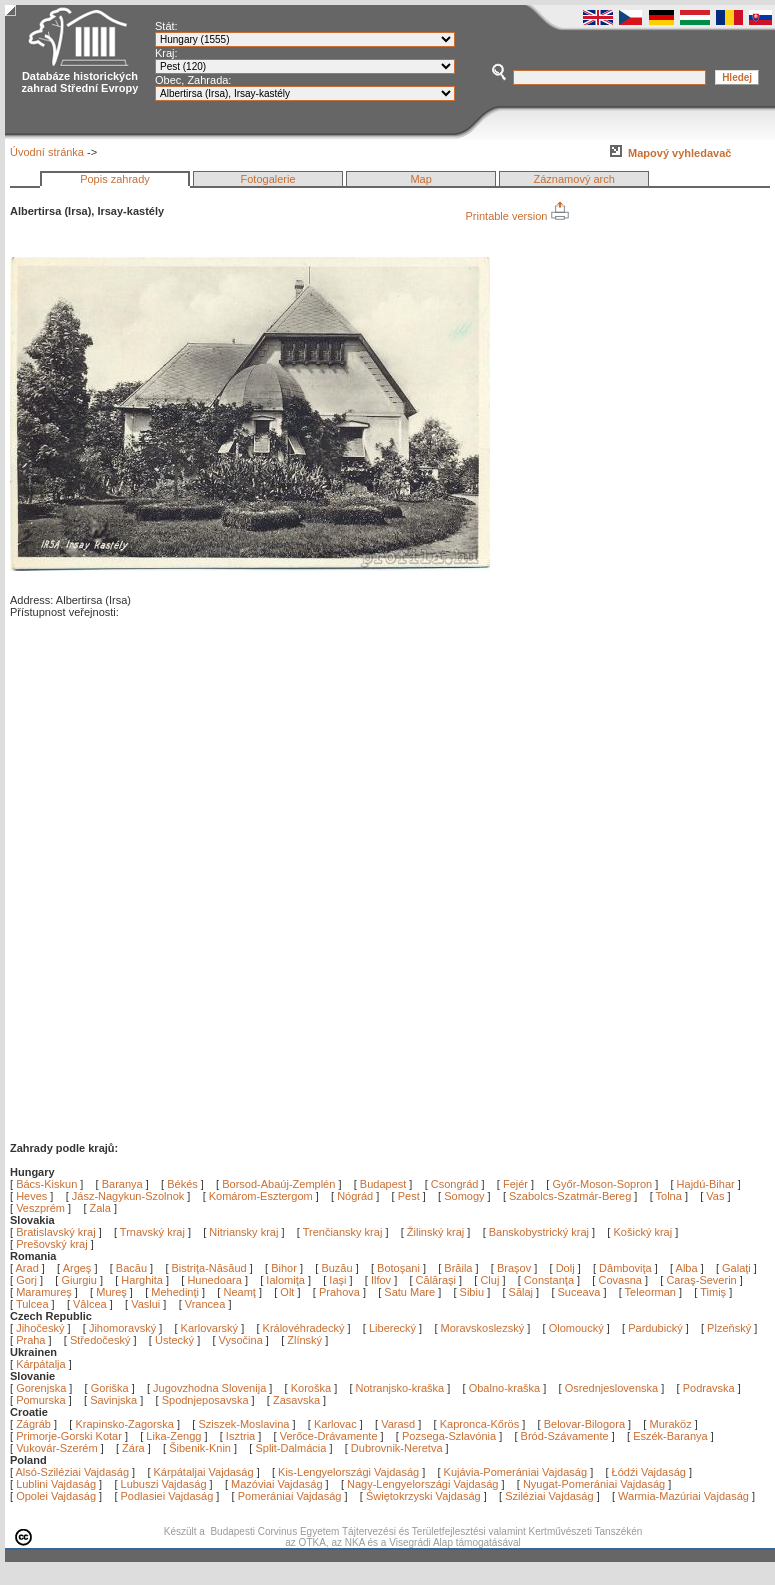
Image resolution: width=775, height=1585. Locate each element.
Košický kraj (642, 1232)
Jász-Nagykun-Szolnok (128, 1196)
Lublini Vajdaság (56, 1484)
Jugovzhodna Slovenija (209, 1388)
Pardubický (655, 1328)
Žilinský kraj (437, 1232)
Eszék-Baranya (670, 1436)
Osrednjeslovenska (612, 1388)
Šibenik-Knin (200, 1448)
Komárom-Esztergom (261, 1196)
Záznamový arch (574, 179)
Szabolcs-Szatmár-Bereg (570, 1196)
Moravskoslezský (483, 1328)
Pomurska (42, 1400)
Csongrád (455, 1184)
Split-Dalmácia (290, 1448)
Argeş (79, 1268)
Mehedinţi (176, 1292)
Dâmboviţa (627, 1268)
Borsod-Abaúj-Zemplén (278, 1184)
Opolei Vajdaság (56, 1496)
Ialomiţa (287, 1280)
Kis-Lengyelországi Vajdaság (348, 1472)
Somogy (464, 1196)
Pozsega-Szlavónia (449, 1436)
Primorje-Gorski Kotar (69, 1436)
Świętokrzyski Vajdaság (423, 1496)
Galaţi (738, 1268)
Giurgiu (80, 1280)
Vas (715, 1196)
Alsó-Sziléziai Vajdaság (73, 1472)
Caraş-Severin (702, 1280)
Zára (133, 1448)
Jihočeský (40, 1328)
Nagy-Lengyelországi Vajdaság (422, 1484)
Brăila (459, 1268)
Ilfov (382, 1280)
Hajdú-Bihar (706, 1184)
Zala (100, 1208)
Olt (288, 1292)
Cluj (491, 1280)
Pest (409, 1196)
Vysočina (241, 1340)
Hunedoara (216, 1280)
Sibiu (474, 1292)
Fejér (515, 1184)
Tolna (669, 1196)
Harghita (143, 1280)
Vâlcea (91, 1304)
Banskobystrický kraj (539, 1232)
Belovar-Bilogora (584, 1424)
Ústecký (174, 1340)
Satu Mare (411, 1292)
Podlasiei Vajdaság (167, 1496)
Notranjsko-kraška (400, 1388)
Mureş (113, 1292)
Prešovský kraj (52, 1244)
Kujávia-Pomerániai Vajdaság (516, 1472)
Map (420, 179)
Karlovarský (209, 1328)
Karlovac (335, 1424)
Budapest (383, 1184)
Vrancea (207, 1304)
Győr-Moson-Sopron (602, 1184)
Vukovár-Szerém (57, 1448)
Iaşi (339, 1280)
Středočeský (100, 1340)
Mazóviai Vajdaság (277, 1484)
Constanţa (550, 1280)
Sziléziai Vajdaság (549, 1496)
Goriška (110, 1388)
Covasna (621, 1280)
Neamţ (240, 1292)
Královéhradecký (304, 1328)
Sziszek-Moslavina (243, 1424)
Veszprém (40, 1208)
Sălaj (523, 1292)
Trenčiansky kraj (343, 1232)
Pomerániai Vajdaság (290, 1496)
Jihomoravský (122, 1328)
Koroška (311, 1388)
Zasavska (296, 1400)
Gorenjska (41, 1388)
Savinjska (113, 1400)
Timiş (714, 1292)
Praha (30, 1340)
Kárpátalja (41, 1364)
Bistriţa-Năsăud (211, 1268)
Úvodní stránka (47, 152)
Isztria (240, 1436)
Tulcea (34, 1304)
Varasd (398, 1424)
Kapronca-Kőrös (480, 1424)
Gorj (28, 1280)
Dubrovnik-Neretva (397, 1448)
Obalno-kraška (505, 1388)
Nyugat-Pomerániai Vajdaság (594, 1484)
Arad (29, 1268)
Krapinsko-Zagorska (124, 1424)
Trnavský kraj (154, 1232)
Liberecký (392, 1328)
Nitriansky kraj (243, 1232)
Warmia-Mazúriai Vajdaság (683, 1496)
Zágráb (35, 1424)
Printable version (517, 216)
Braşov (515, 1268)
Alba (688, 1268)
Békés (182, 1184)
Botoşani (400, 1268)
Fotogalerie (268, 179)
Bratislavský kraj (55, 1232)
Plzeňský (729, 1328)
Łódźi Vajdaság (649, 1472)
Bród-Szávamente (565, 1436)
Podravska (709, 1388)
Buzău (338, 1268)
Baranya (122, 1184)
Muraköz (670, 1424)
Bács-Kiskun (46, 1184)
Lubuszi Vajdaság (164, 1484)
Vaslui (147, 1304)
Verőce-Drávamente (329, 1436)
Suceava (581, 1292)
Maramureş (45, 1292)
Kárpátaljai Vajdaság (204, 1472)
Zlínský (304, 1340)
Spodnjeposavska (205, 1400)
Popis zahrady (115, 179)
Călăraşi (437, 1280)
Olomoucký (576, 1328)
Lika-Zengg (173, 1436)
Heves (31, 1196)
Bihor (285, 1268)
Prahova (341, 1292)
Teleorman (652, 1292)
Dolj (567, 1268)
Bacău (133, 1268)
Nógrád (355, 1196)
